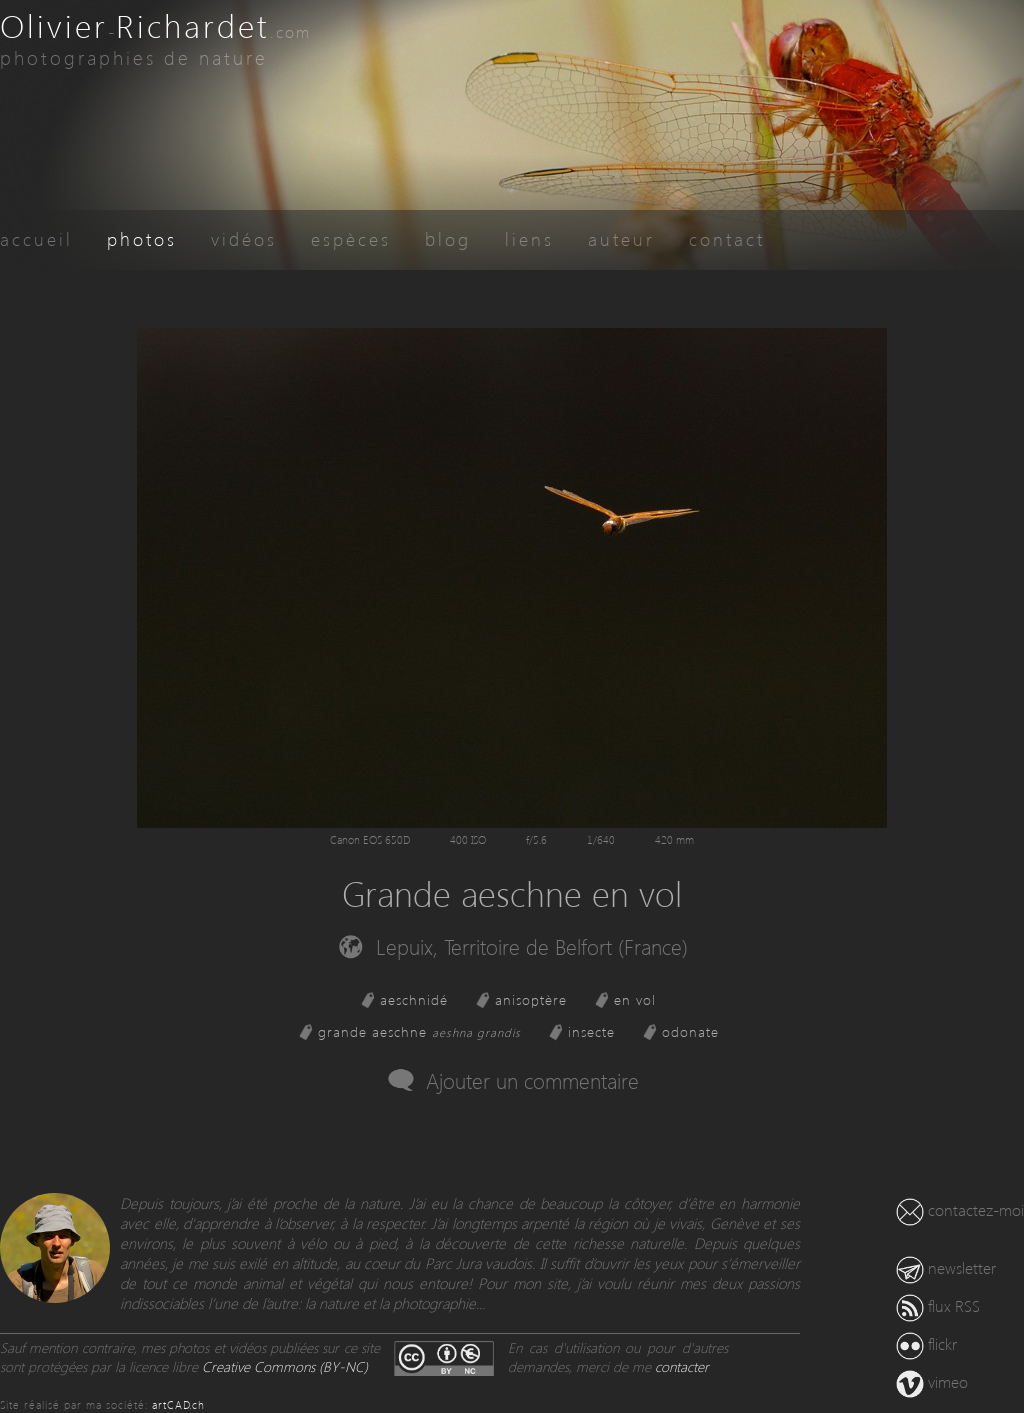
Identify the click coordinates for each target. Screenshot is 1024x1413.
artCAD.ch (178, 1404)
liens (529, 238)
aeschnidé (414, 999)
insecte (591, 1031)
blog (448, 238)
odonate (690, 1031)
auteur (621, 238)
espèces (351, 238)
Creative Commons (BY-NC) (285, 1366)
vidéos (244, 238)
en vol (635, 999)
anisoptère (531, 999)
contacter (682, 1366)
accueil (36, 238)
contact (727, 238)
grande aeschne (419, 1031)
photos (142, 238)
